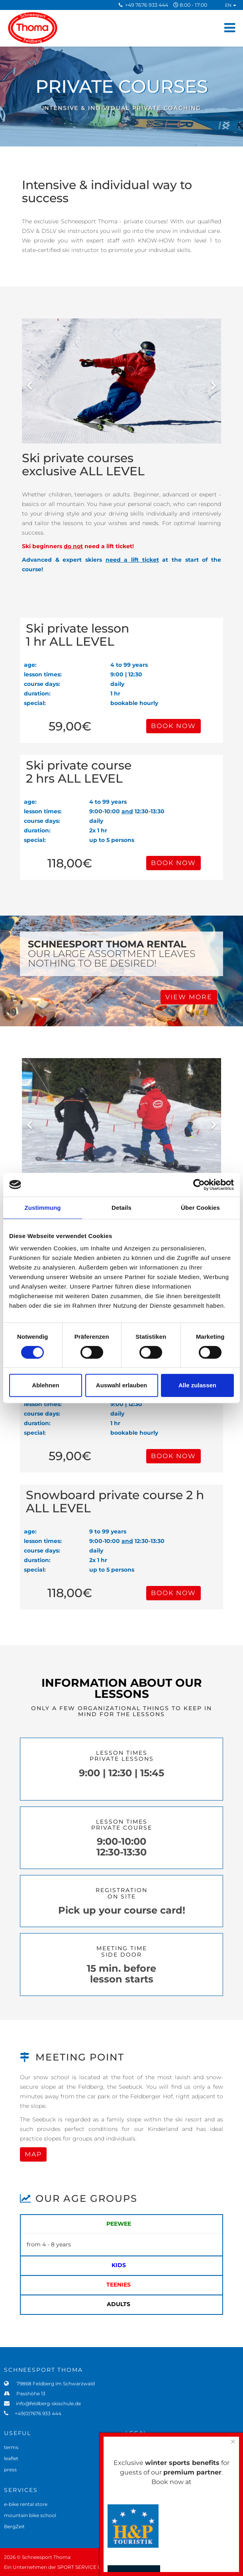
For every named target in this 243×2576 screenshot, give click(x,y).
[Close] (233, 2442)
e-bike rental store (25, 2504)
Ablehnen (45, 1385)
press (10, 2469)
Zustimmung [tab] (43, 1207)
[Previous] (30, 380)
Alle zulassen (197, 1385)
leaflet (11, 2458)
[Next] (213, 380)
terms (11, 2447)
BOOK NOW (173, 726)
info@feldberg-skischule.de (46, 2403)
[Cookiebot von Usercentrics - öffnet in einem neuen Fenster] (199, 1185)
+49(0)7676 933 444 (35, 2413)
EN (230, 5)
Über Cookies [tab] (200, 1207)
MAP (33, 2154)
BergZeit (14, 2526)
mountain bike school (30, 2515)
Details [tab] (121, 1207)
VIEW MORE (188, 997)
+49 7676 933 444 (146, 5)
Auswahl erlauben (121, 1385)
